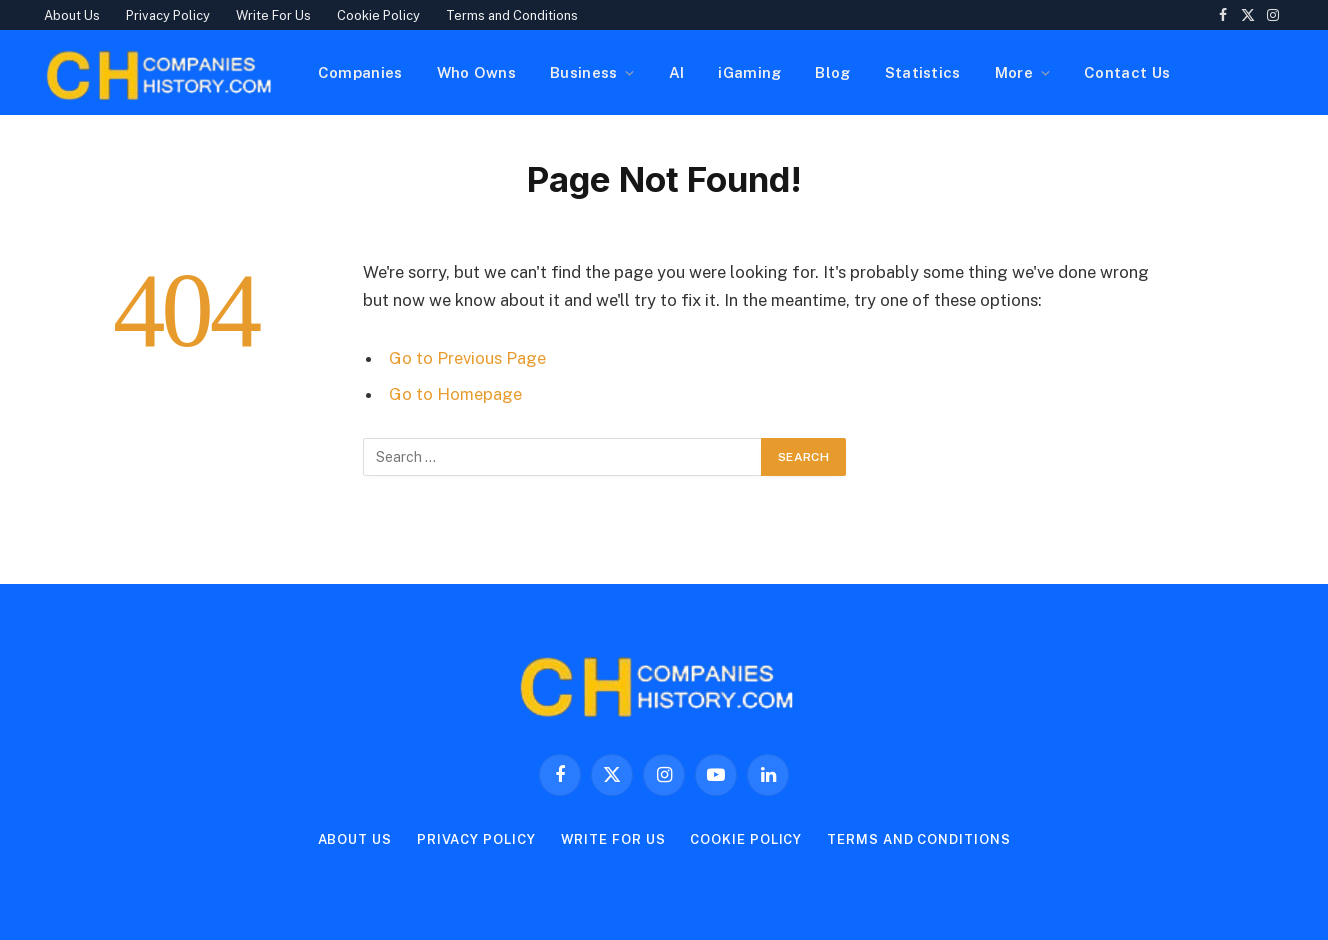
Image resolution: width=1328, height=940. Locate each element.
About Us (72, 15)
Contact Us (1127, 72)
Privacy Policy (168, 15)
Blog (832, 72)
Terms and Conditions (512, 15)
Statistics (923, 72)
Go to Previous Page (467, 358)
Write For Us (273, 15)
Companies (360, 72)
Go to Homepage (455, 394)
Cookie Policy (378, 15)
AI (677, 72)
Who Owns (476, 72)
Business (583, 72)
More (1014, 72)
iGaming (749, 72)
